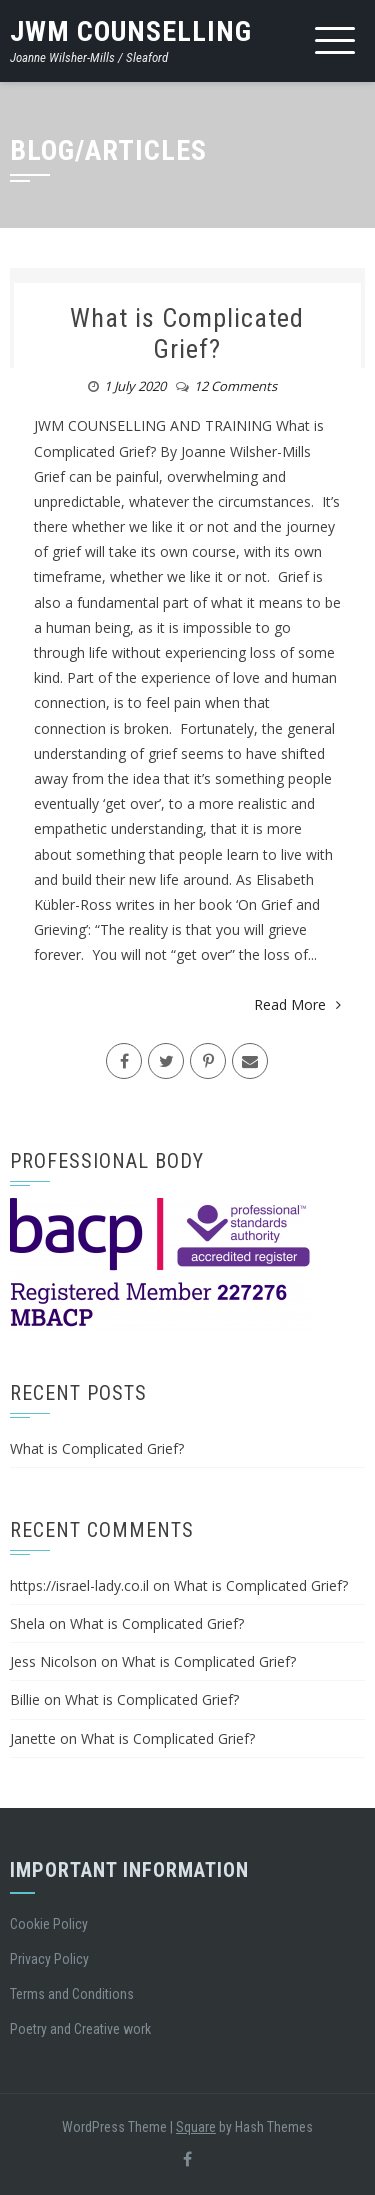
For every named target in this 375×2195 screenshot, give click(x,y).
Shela (27, 1623)
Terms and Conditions (72, 1994)
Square (196, 2127)
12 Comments (235, 386)
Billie (25, 1699)
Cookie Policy (49, 1924)
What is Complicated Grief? (187, 333)
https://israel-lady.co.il (79, 1585)
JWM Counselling (131, 31)
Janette (33, 1738)
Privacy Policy (49, 1959)
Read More (297, 1004)
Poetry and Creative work (80, 2029)
